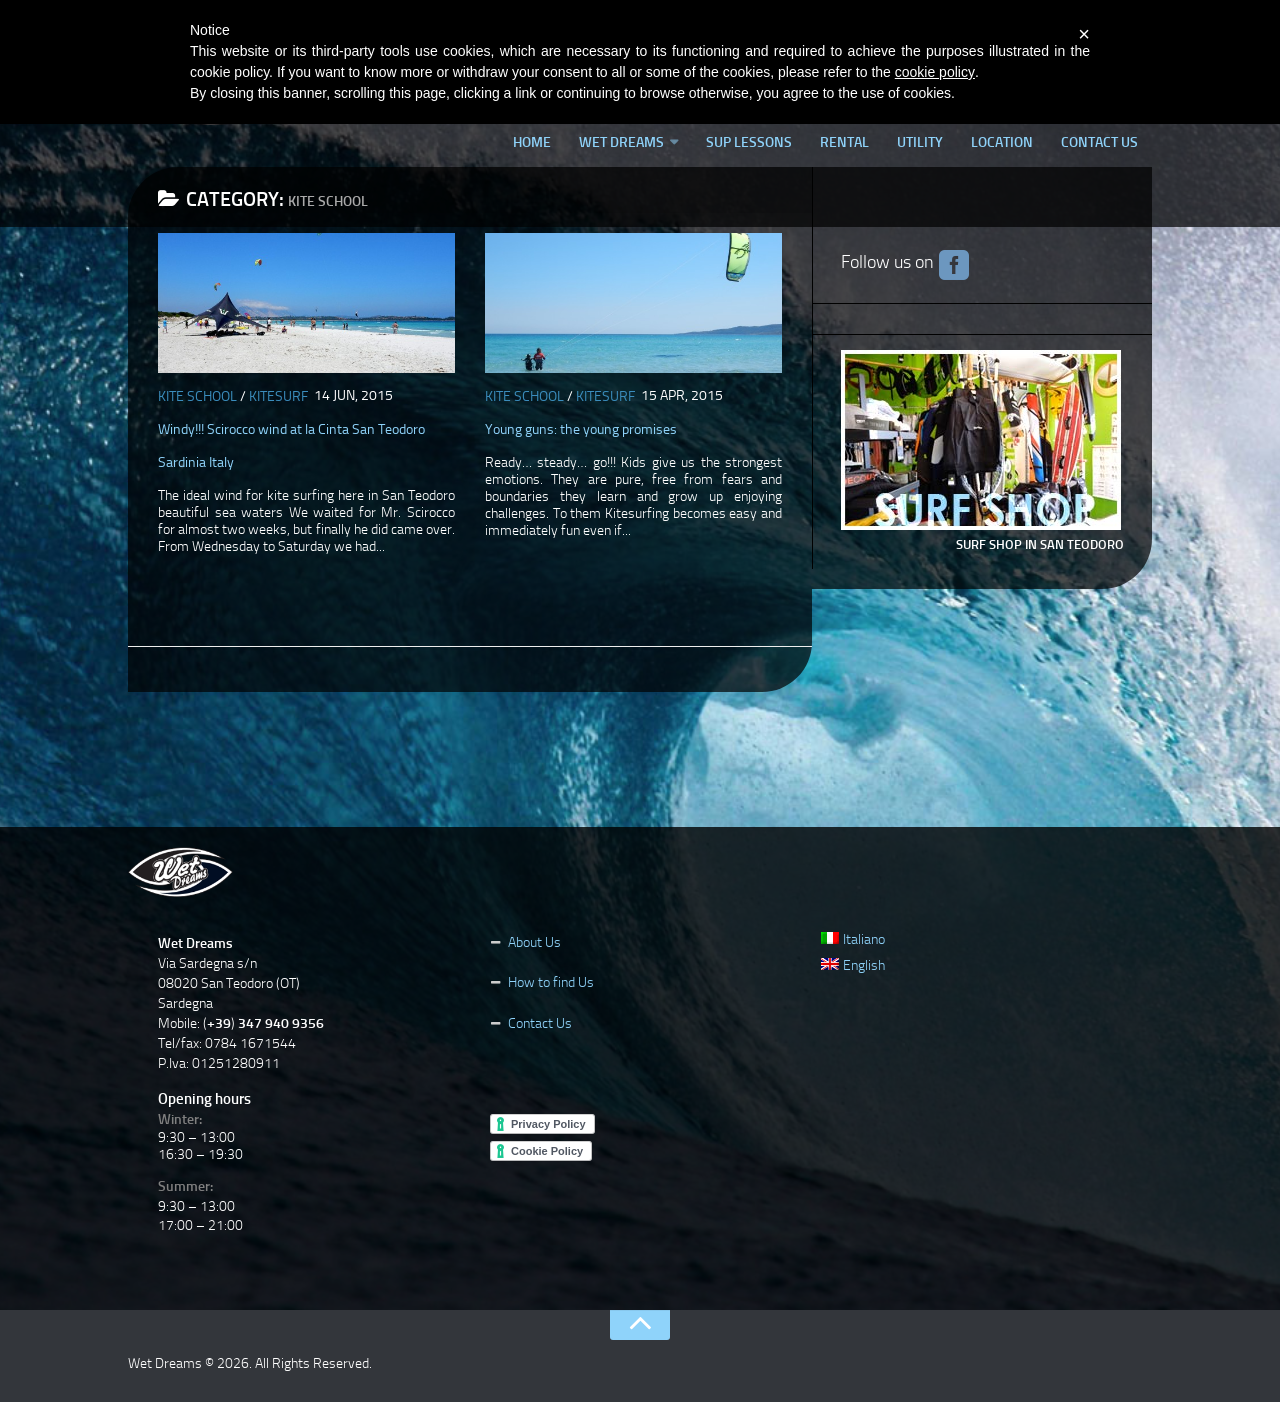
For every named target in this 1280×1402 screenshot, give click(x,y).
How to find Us (551, 982)
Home (532, 142)
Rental (844, 142)
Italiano (853, 939)
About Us (534, 942)
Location (1002, 142)
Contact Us (1099, 142)
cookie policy (935, 72)
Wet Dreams (621, 142)
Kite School (197, 396)
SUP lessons (749, 142)
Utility (920, 142)
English (853, 965)
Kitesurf (278, 396)
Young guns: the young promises (581, 429)
